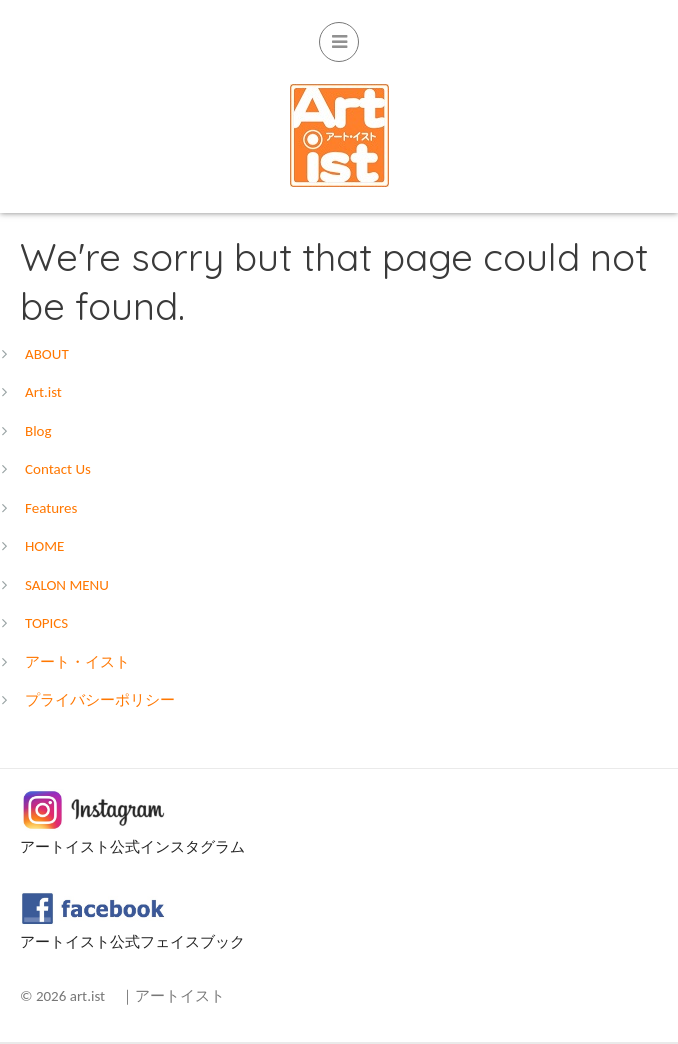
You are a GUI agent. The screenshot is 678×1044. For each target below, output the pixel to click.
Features (51, 508)
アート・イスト (77, 662)
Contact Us (58, 469)
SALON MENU (67, 585)
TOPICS (46, 623)
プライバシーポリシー (100, 700)
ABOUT (47, 354)
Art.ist (43, 392)
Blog (38, 431)
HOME (44, 546)
